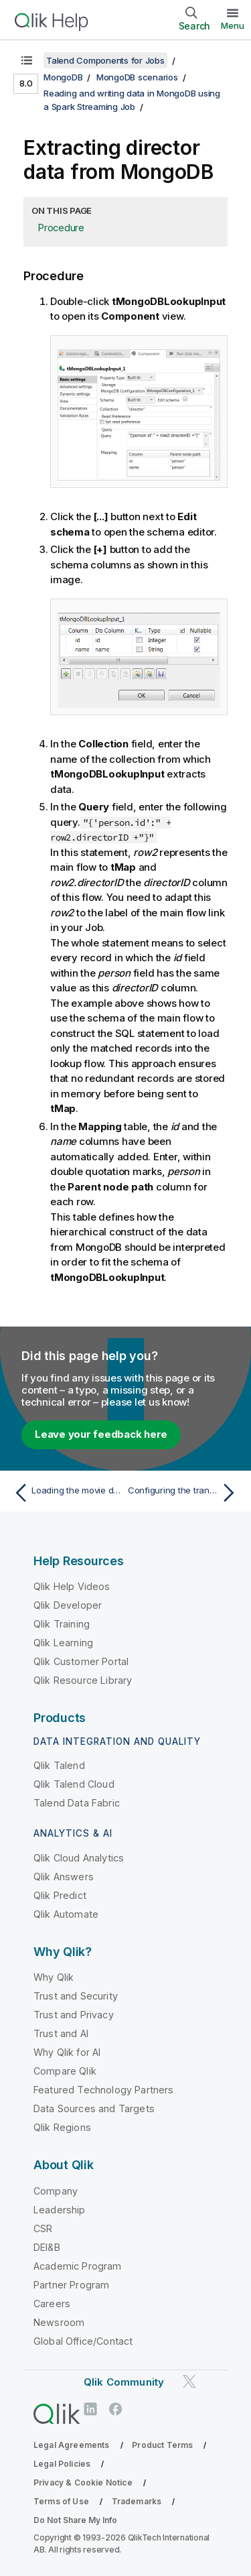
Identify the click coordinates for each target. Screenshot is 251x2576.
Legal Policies (61, 2464)
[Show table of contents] (27, 60)
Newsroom (58, 2322)
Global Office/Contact (83, 2341)
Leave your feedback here (101, 1434)
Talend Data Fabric (76, 1802)
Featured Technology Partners (103, 2089)
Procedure (61, 227)
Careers (51, 2303)
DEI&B (46, 2247)
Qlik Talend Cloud (73, 1784)
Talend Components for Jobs (105, 60)
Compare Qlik (64, 2071)
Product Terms (162, 2445)
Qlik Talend (59, 1765)
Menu (232, 25)
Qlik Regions (62, 2127)
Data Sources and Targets (94, 2108)
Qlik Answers (63, 1876)
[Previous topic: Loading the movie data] (66, 1492)
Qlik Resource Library (82, 1680)
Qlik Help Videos (71, 1586)
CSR (42, 2228)
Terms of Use (61, 2501)
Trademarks (137, 2501)
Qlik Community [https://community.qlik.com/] (124, 2382)
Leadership (59, 2209)
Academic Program (77, 2266)
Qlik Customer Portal (81, 1661)
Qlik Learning (63, 1642)
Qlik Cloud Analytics (78, 1857)
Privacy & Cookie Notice (83, 2482)
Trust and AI (60, 2033)
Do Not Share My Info (75, 2520)
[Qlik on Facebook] (116, 2408)
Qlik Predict (59, 1895)
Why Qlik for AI (66, 2052)
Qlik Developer (67, 1605)
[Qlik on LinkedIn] (90, 2408)
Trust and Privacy (73, 2014)
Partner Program (71, 2284)
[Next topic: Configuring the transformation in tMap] (184, 1492)
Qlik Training (61, 1624)
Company (55, 2191)
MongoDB (63, 77)
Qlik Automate (65, 1914)
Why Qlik (53, 1977)
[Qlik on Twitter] (189, 2381)
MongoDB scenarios (137, 77)
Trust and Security (75, 1996)
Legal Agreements (71, 2445)
